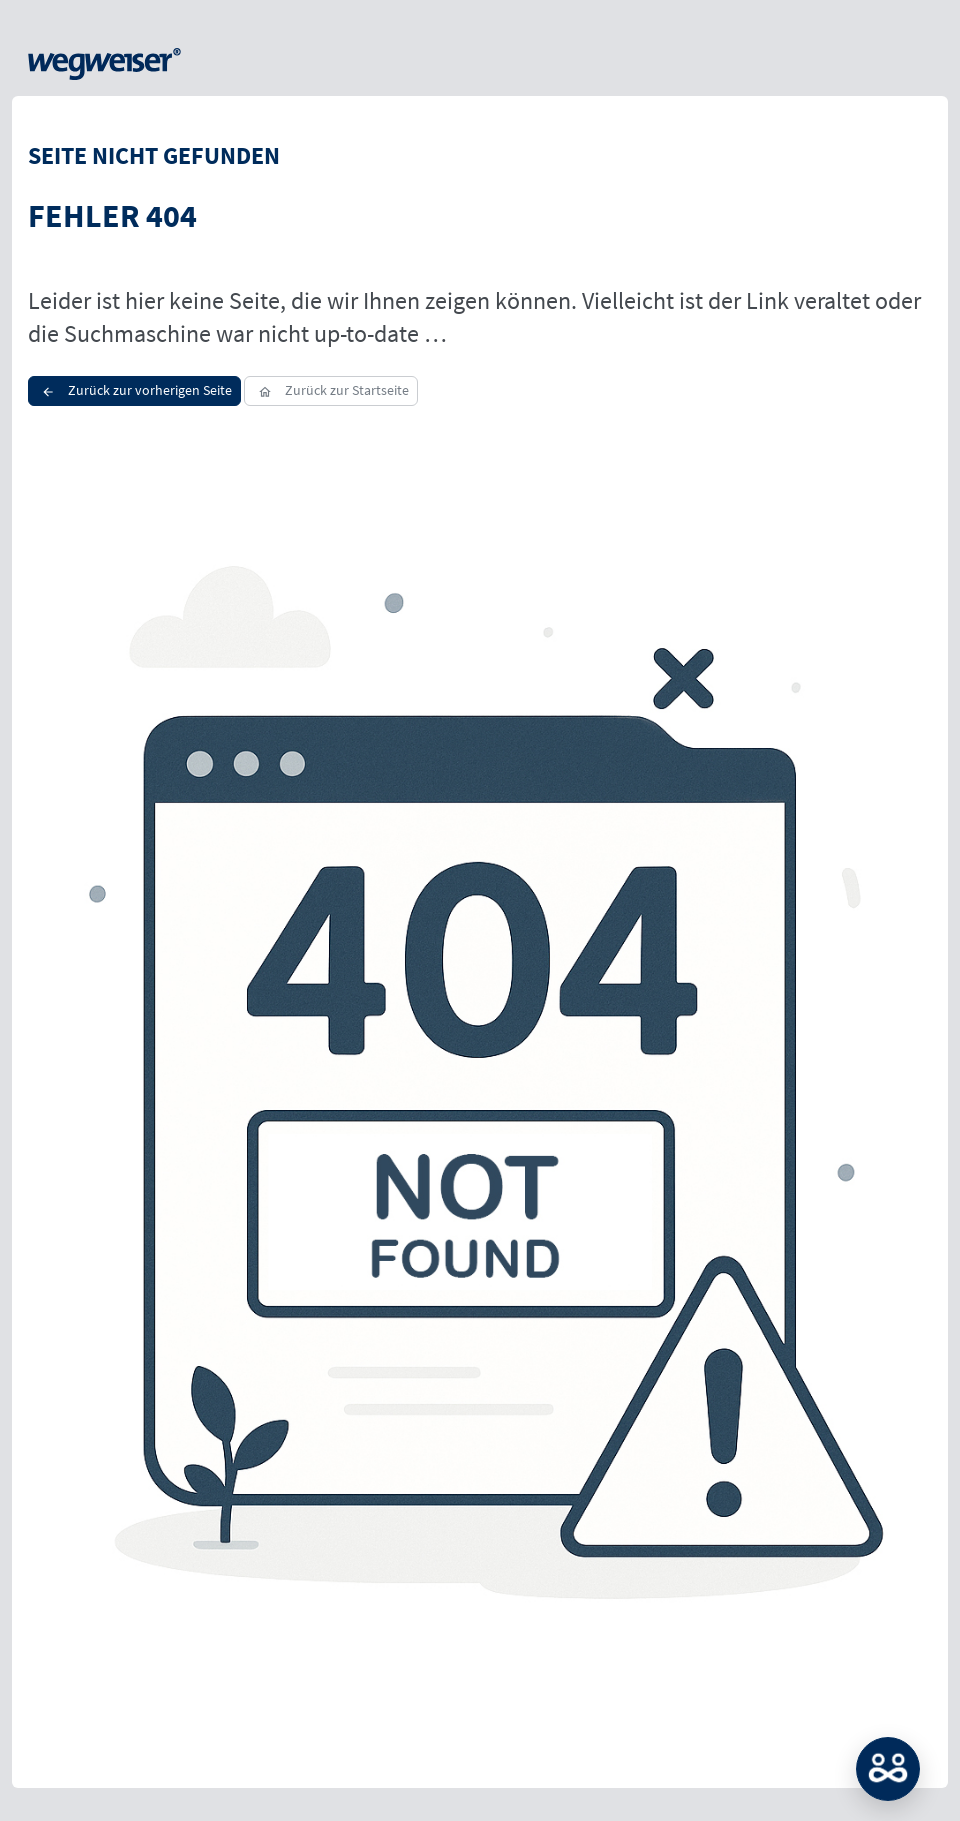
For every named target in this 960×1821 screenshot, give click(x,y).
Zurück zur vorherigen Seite (134, 390)
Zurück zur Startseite (330, 390)
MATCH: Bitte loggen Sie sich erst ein (888, 1769)
